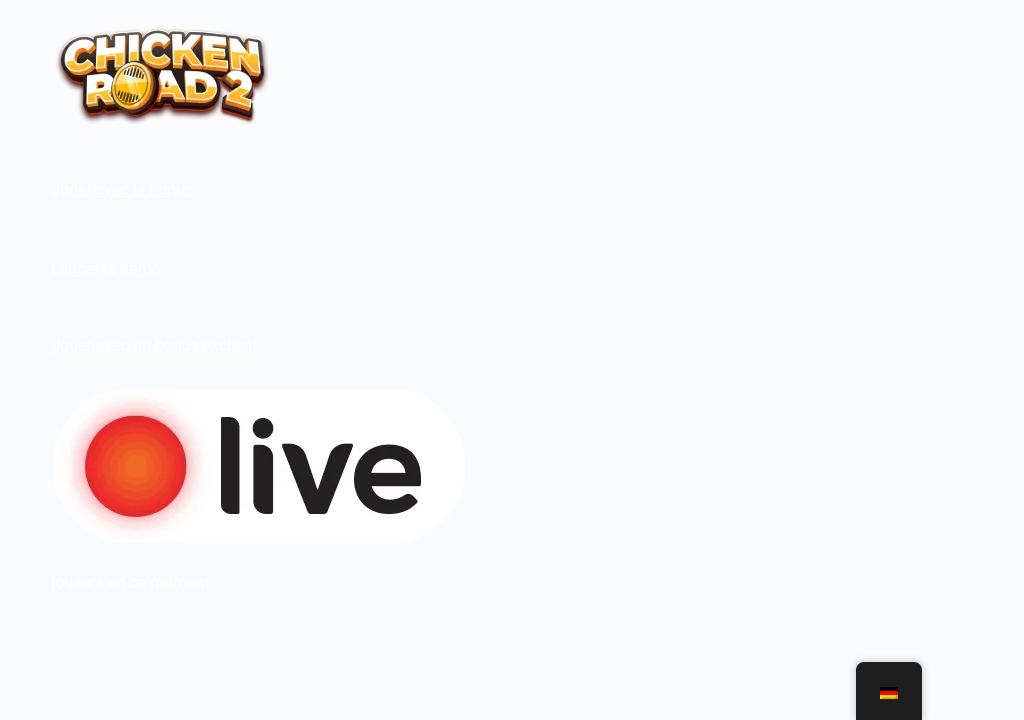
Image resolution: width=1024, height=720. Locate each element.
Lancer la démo (106, 268)
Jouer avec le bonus (122, 189)
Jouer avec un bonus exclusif (154, 345)
